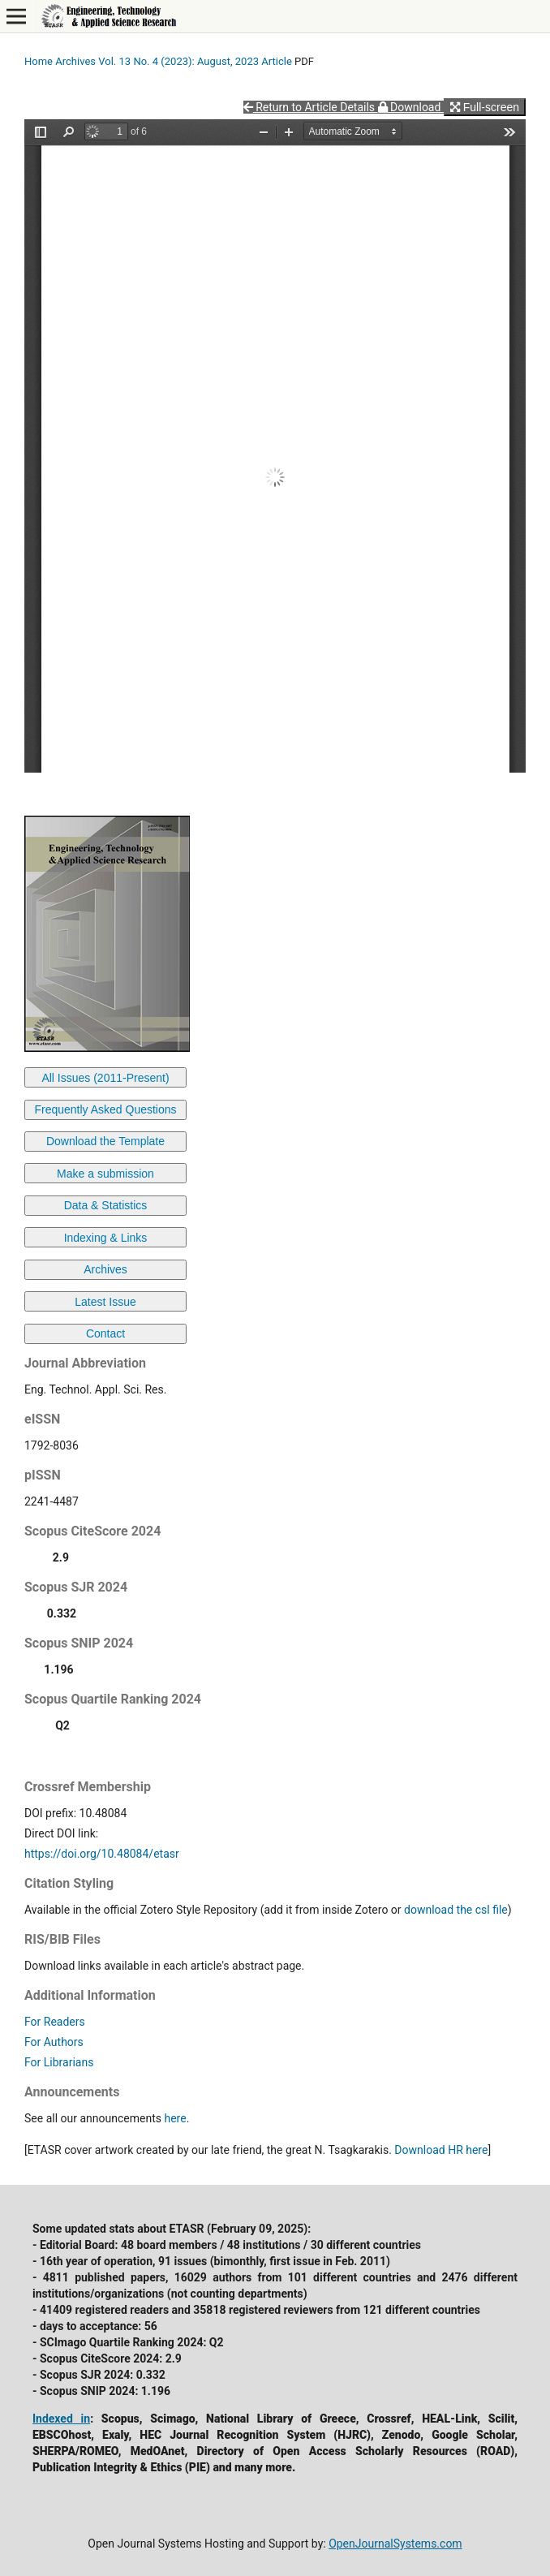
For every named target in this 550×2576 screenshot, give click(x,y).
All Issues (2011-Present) (105, 1077)
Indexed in (61, 2418)
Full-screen (484, 107)
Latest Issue (105, 1301)
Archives (75, 61)
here (175, 2118)
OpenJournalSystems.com (395, 2543)
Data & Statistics (106, 1205)
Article (276, 61)
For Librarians (58, 2062)
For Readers (54, 2021)
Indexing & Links (106, 1237)
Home (38, 61)
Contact (105, 1333)
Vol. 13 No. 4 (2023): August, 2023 (178, 61)
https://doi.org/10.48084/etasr (101, 1853)
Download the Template (105, 1141)
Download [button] (411, 107)
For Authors (54, 2041)
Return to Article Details (310, 107)
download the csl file (456, 1909)
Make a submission (105, 1173)
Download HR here (441, 2149)
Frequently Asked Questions (105, 1109)
